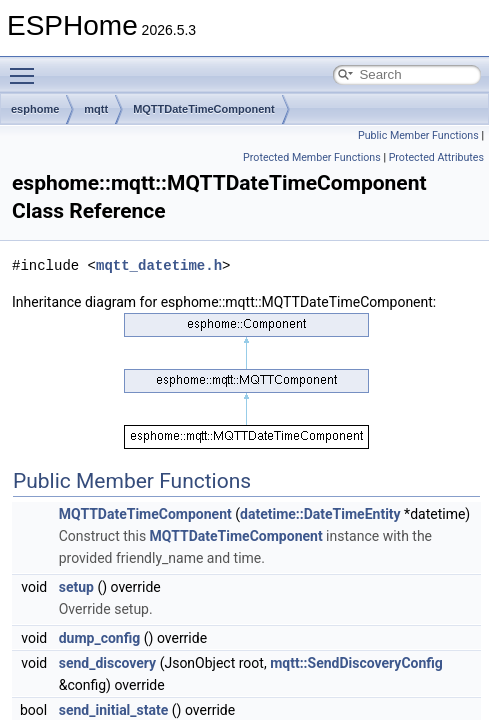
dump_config (100, 638)
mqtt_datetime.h (159, 265)
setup (76, 587)
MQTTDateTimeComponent (204, 109)
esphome (35, 109)
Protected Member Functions (312, 157)
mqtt (96, 109)
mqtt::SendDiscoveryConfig (356, 663)
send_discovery (107, 663)
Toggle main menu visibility (27, 67)
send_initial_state (114, 710)
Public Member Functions (418, 135)
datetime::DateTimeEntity (320, 514)
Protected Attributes (436, 157)
